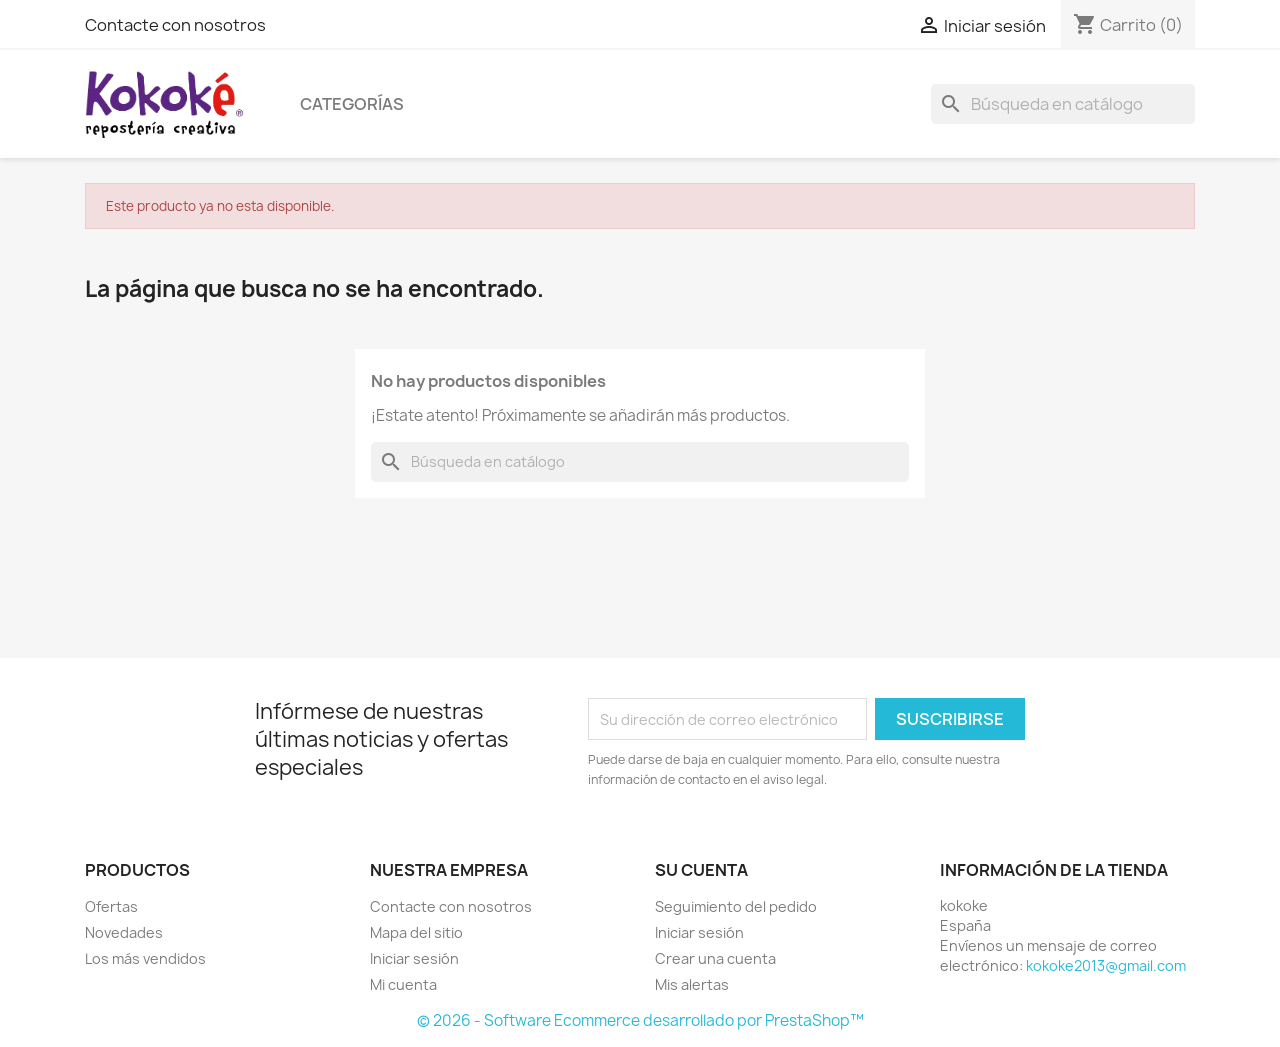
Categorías (352, 104)
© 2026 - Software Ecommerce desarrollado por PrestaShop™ (640, 1020)
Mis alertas (692, 984)
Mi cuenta (403, 984)
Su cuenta (701, 870)
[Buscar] (1063, 104)
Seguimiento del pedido (736, 906)
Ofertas (111, 906)
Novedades (124, 932)
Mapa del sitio (416, 932)
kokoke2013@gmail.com (1106, 965)
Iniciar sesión (414, 958)
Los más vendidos (145, 958)
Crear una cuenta (715, 958)
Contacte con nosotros (175, 25)
